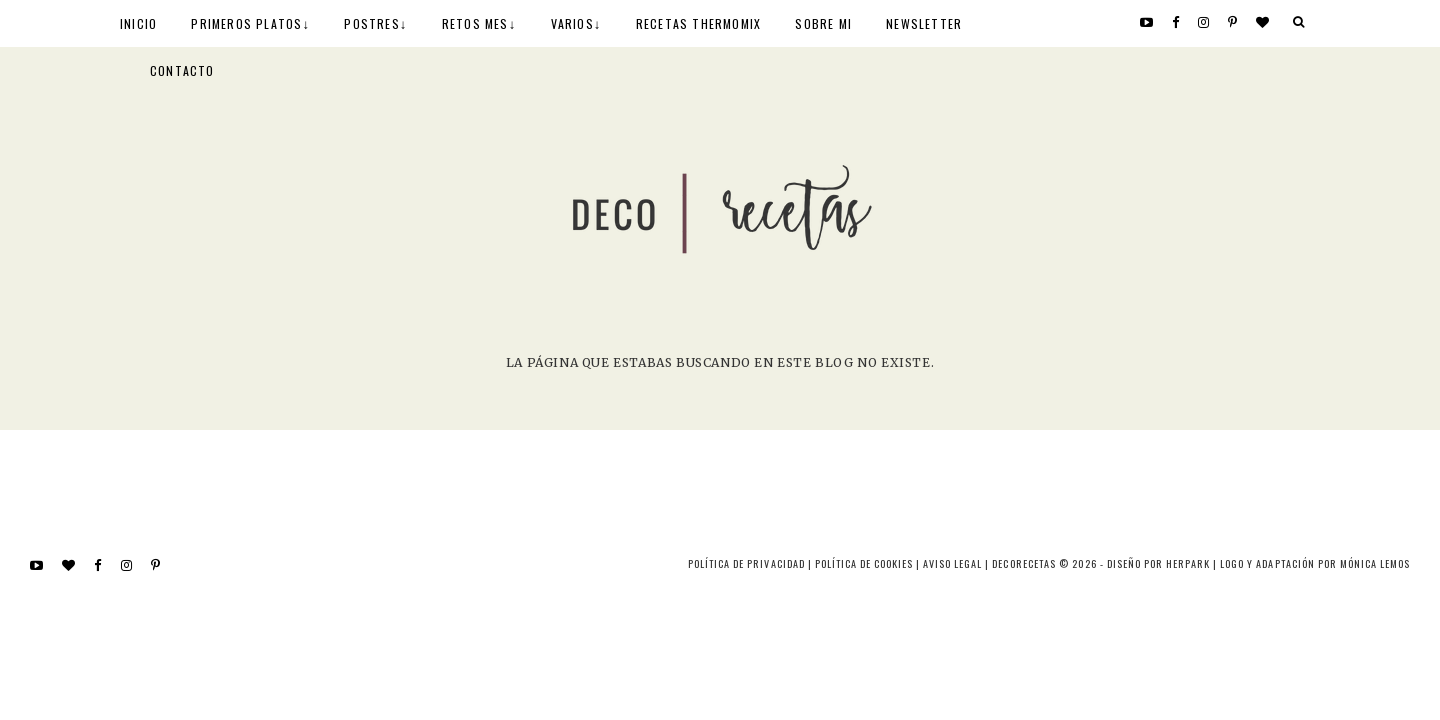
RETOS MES (475, 23)
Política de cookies (864, 563)
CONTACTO (182, 70)
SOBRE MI (823, 23)
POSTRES (371, 23)
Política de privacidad (746, 563)
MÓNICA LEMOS (1375, 563)
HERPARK (1188, 563)
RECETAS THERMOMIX (698, 23)
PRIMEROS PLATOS (246, 23)
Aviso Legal (952, 563)
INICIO (138, 23)
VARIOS (572, 23)
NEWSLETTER (924, 23)
